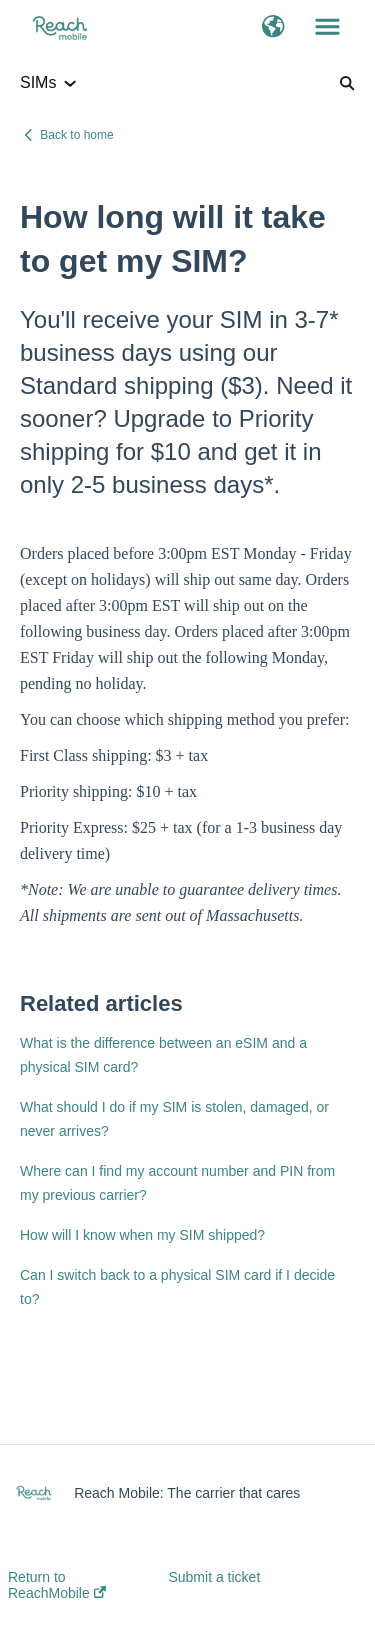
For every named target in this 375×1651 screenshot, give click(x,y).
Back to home (76, 135)
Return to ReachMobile (57, 1585)
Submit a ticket (214, 1577)
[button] (273, 28)
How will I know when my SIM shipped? (142, 1235)
